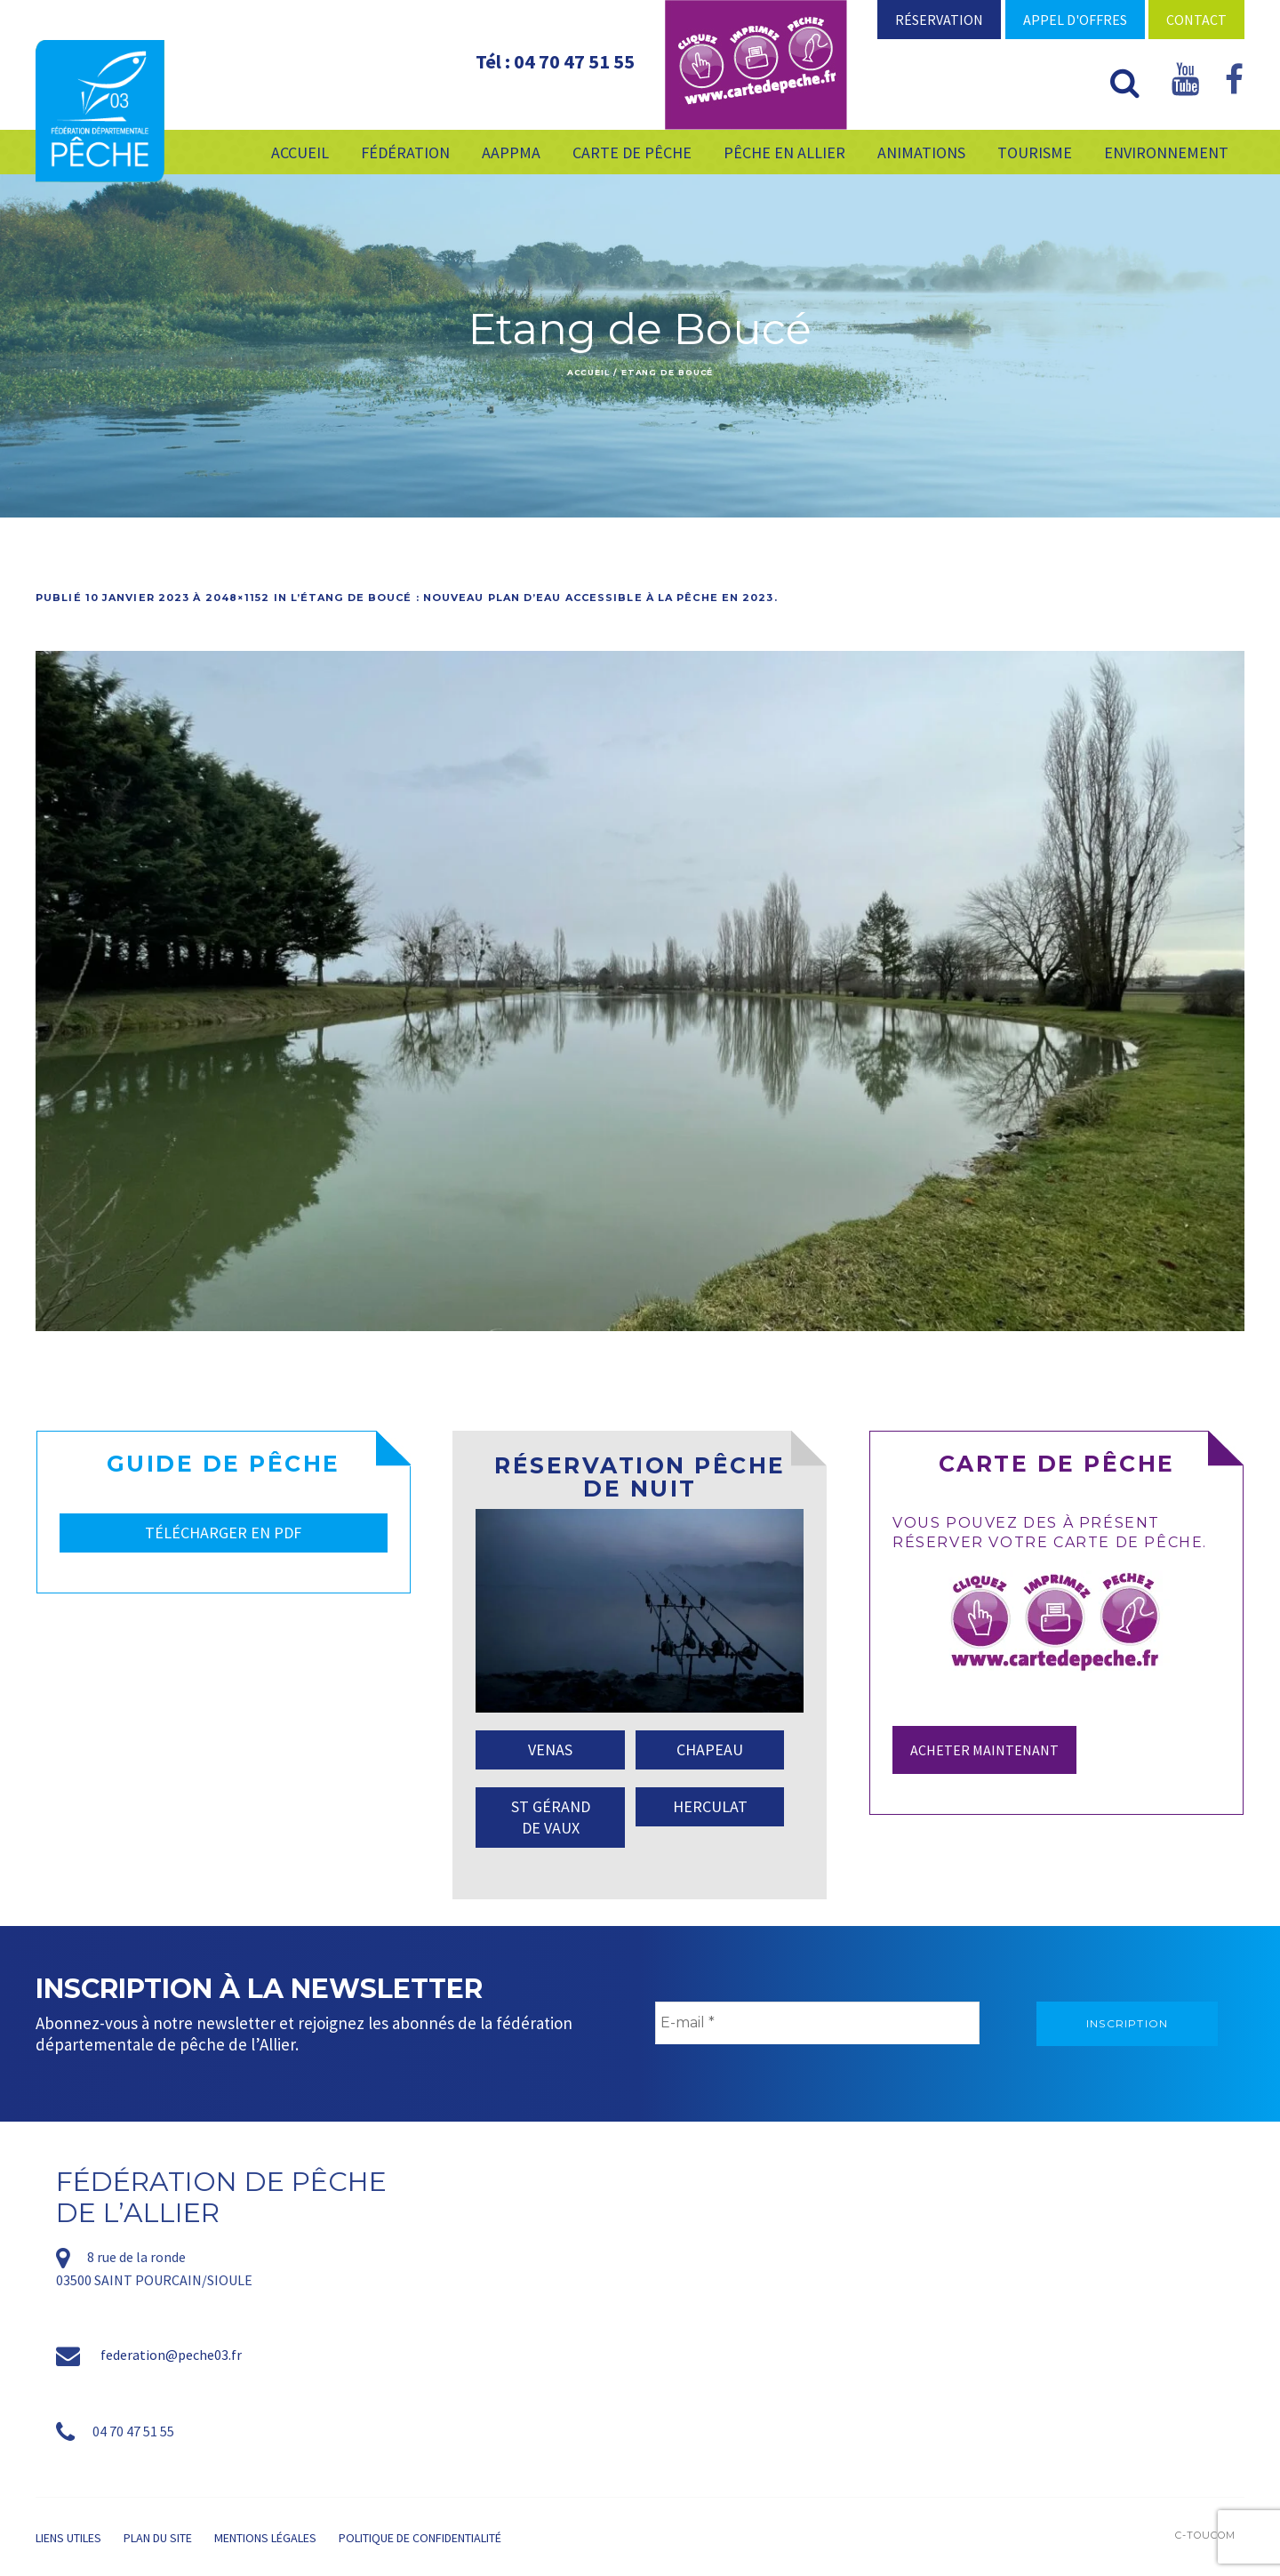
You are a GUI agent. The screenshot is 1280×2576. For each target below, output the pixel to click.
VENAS (550, 1749)
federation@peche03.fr (171, 2354)
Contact (1196, 19)
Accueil (588, 372)
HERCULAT (710, 1806)
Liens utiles (68, 2538)
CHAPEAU (709, 1749)
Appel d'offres (1075, 19)
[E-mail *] (817, 2023)
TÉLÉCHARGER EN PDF (223, 1532)
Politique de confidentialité (420, 2538)
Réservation (939, 19)
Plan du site (158, 2538)
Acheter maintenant (984, 1750)
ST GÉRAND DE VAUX (550, 1817)
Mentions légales (265, 2538)
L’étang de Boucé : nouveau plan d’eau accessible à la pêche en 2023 (532, 597)
